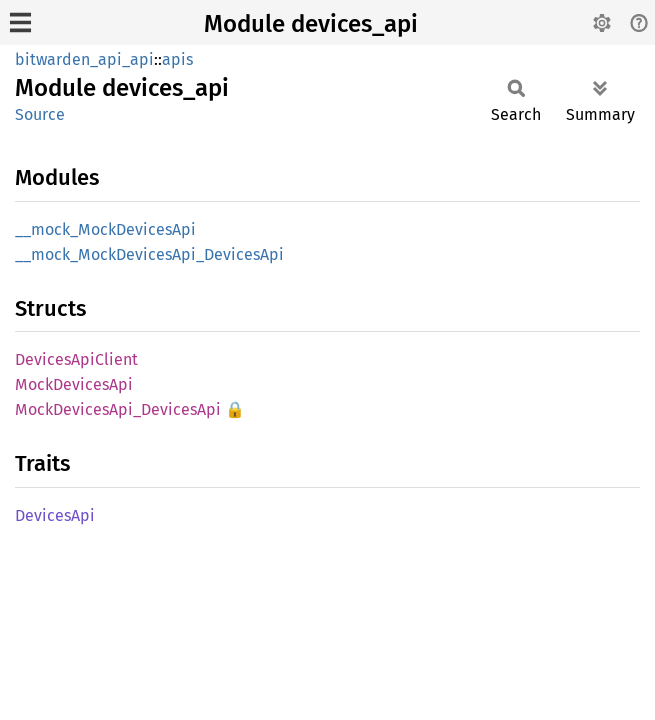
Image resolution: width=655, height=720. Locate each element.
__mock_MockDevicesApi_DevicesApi (149, 254)
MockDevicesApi (74, 384)
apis (177, 59)
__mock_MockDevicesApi (105, 229)
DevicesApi (55, 515)
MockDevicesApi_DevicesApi (118, 409)
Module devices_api (311, 24)
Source (40, 114)
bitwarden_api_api (84, 59)
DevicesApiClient (76, 359)
